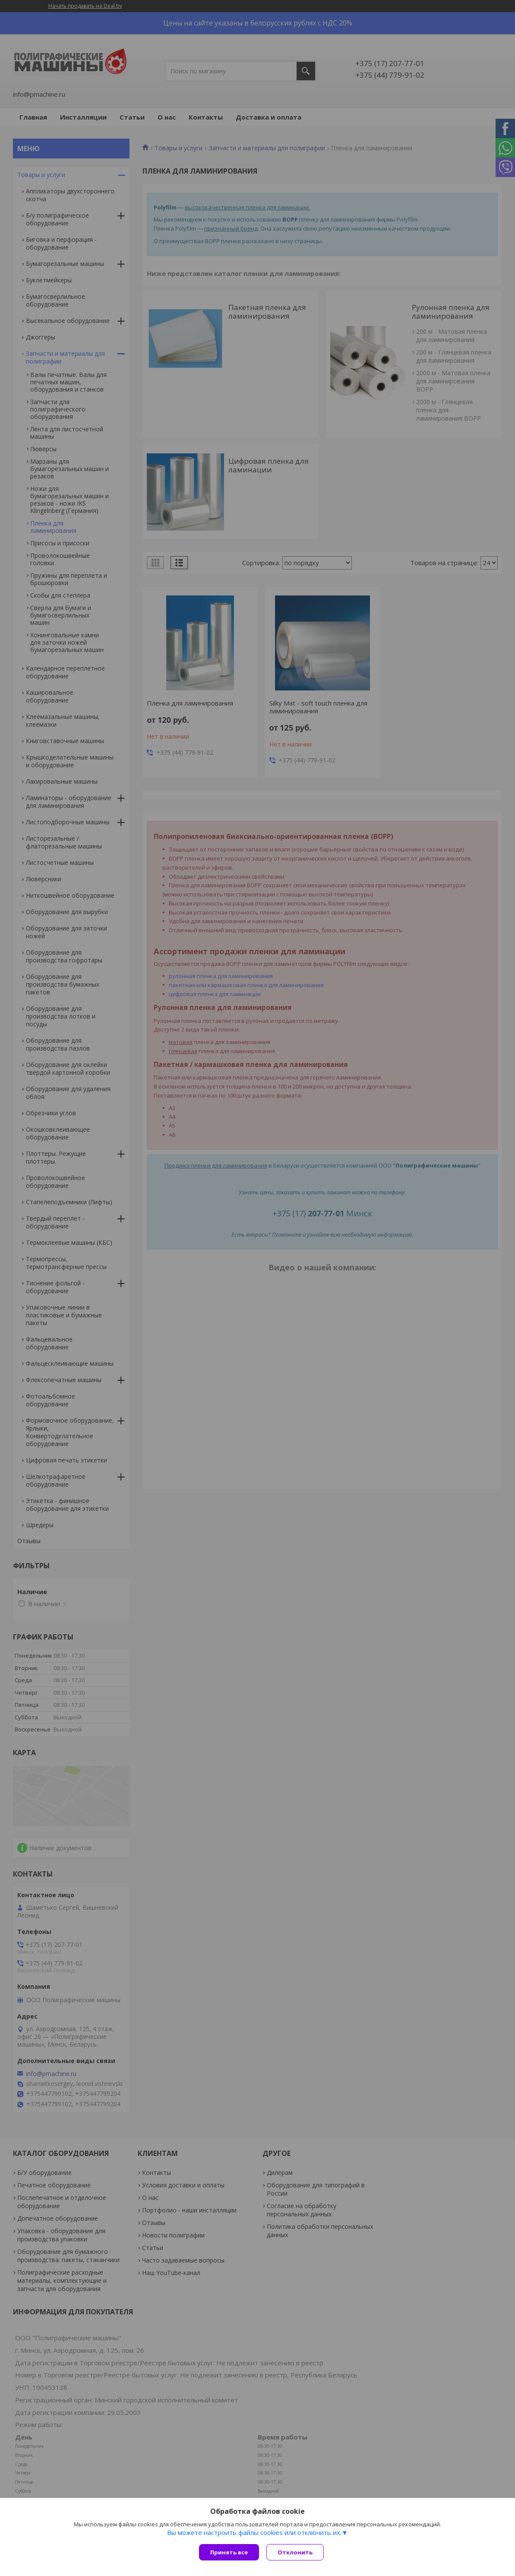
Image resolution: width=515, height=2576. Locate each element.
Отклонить (296, 2552)
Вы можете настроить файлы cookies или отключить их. (254, 2533)
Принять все (229, 2552)
